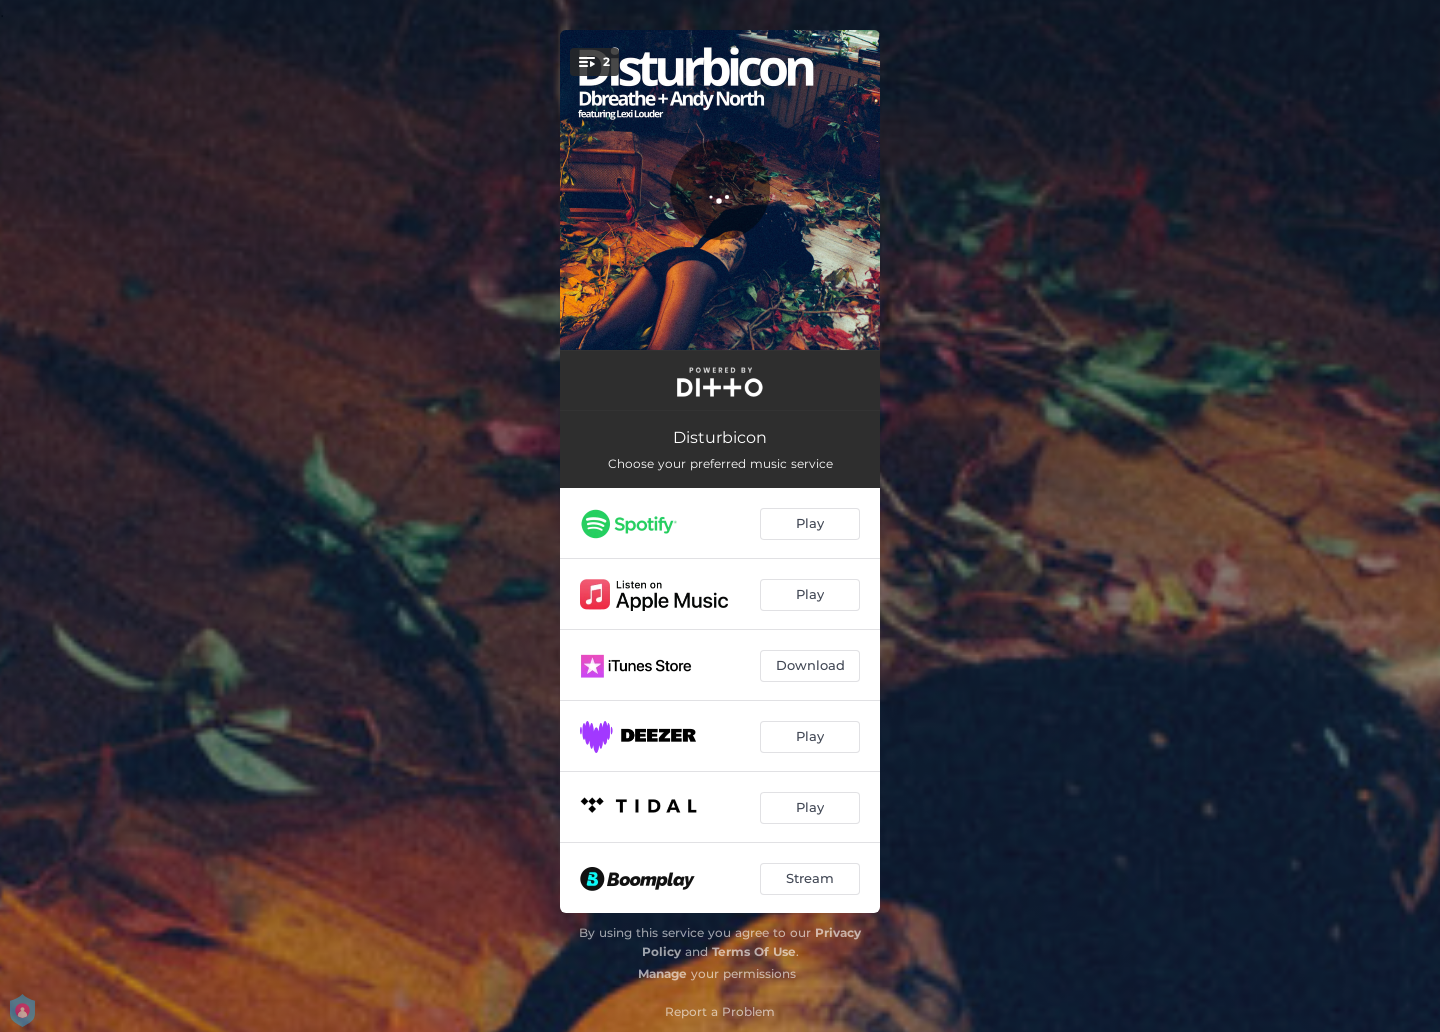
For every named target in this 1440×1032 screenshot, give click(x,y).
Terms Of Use (754, 951)
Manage (662, 973)
